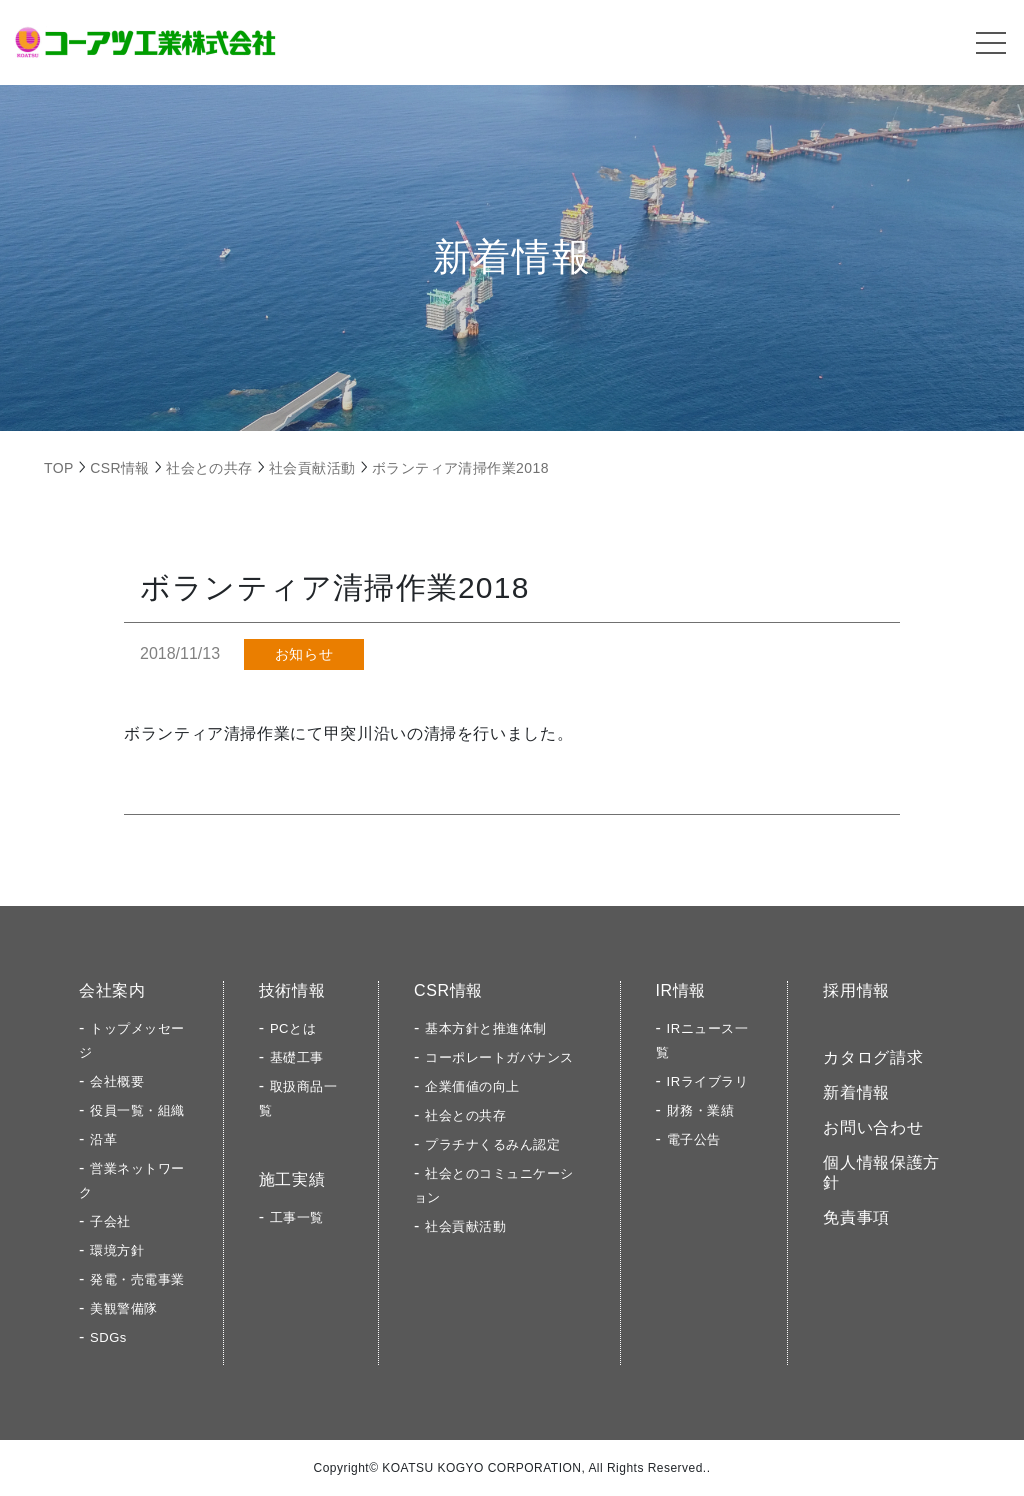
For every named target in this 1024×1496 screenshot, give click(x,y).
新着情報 (856, 1092)
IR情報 (681, 990)
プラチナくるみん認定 (492, 1144)
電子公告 (694, 1139)
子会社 (110, 1221)
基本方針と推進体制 (486, 1028)
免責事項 (856, 1217)
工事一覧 (297, 1217)
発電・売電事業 (137, 1279)
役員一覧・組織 (137, 1110)
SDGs (108, 1337)
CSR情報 (448, 990)
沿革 (103, 1139)
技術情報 (292, 990)
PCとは (293, 1028)
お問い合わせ (873, 1127)
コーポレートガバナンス (499, 1057)
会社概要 (117, 1081)
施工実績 (292, 1179)
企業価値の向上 (472, 1086)
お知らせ (304, 654)
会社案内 (112, 990)
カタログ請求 (873, 1057)
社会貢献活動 (465, 1226)
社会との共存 (465, 1115)
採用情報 (856, 990)
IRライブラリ (708, 1081)
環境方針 (117, 1250)
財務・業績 (701, 1110)
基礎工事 (297, 1057)
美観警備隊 (124, 1308)
